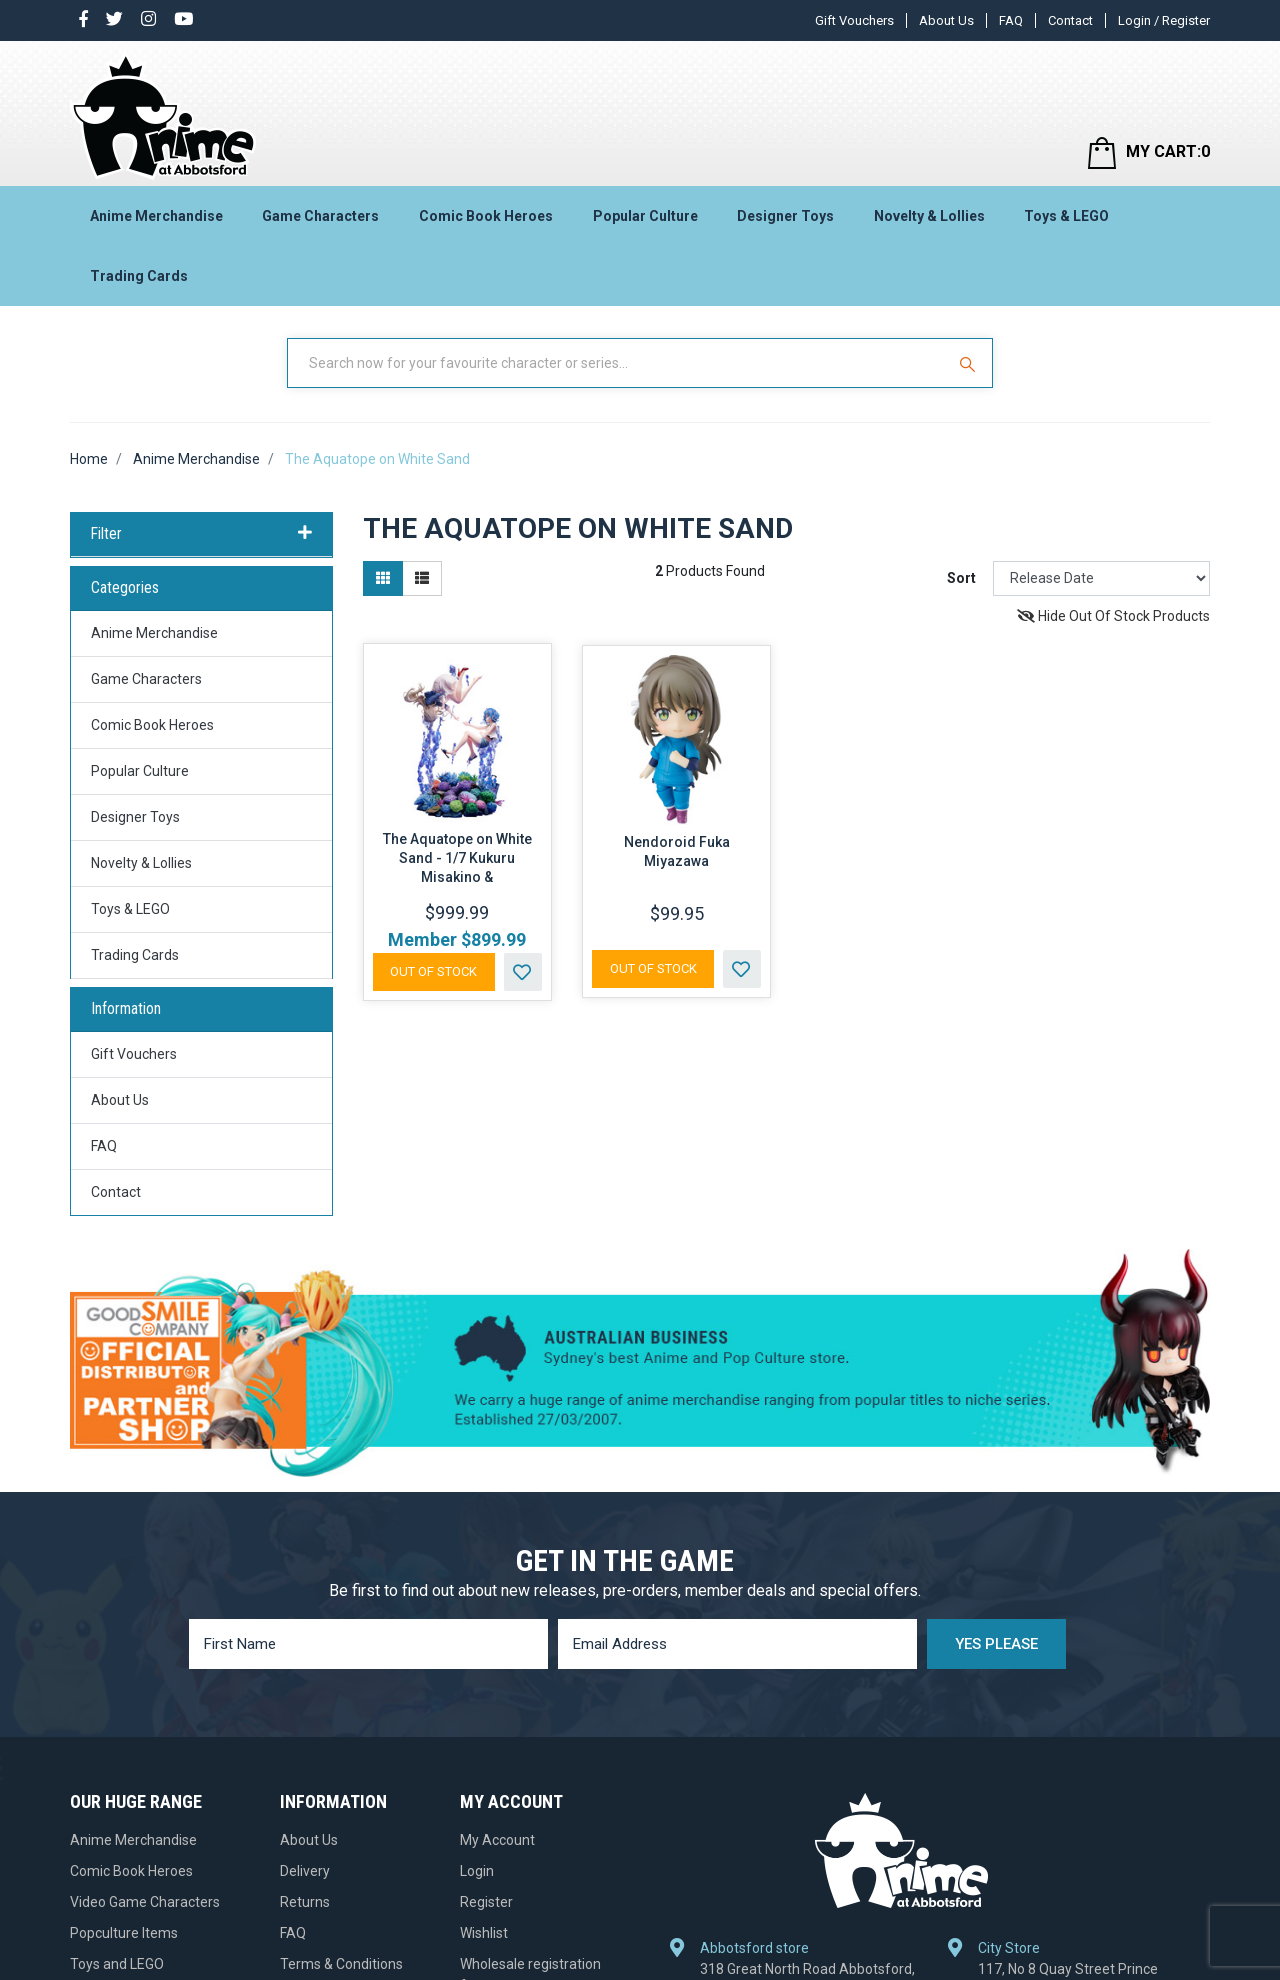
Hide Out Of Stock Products (1113, 616)
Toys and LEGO (117, 1964)
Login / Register (1164, 20)
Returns (305, 1902)
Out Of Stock (433, 971)
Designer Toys (785, 216)
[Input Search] (618, 363)
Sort (961, 578)
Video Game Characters (145, 1902)
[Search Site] (970, 363)
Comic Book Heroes (486, 216)
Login (477, 1871)
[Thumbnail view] (383, 578)
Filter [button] (201, 534)
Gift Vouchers (854, 20)
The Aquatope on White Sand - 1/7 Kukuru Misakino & (457, 858)
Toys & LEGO (1066, 216)
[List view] (422, 578)
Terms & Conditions (341, 1964)
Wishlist (484, 1933)
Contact (1070, 20)
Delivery (305, 1871)
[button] (523, 972)
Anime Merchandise (156, 216)
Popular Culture (645, 216)
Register (486, 1902)
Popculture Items (124, 1933)
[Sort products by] (1101, 578)
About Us (946, 20)
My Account (497, 1840)
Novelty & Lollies (929, 216)
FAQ (1011, 20)
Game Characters (320, 216)
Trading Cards (139, 276)
